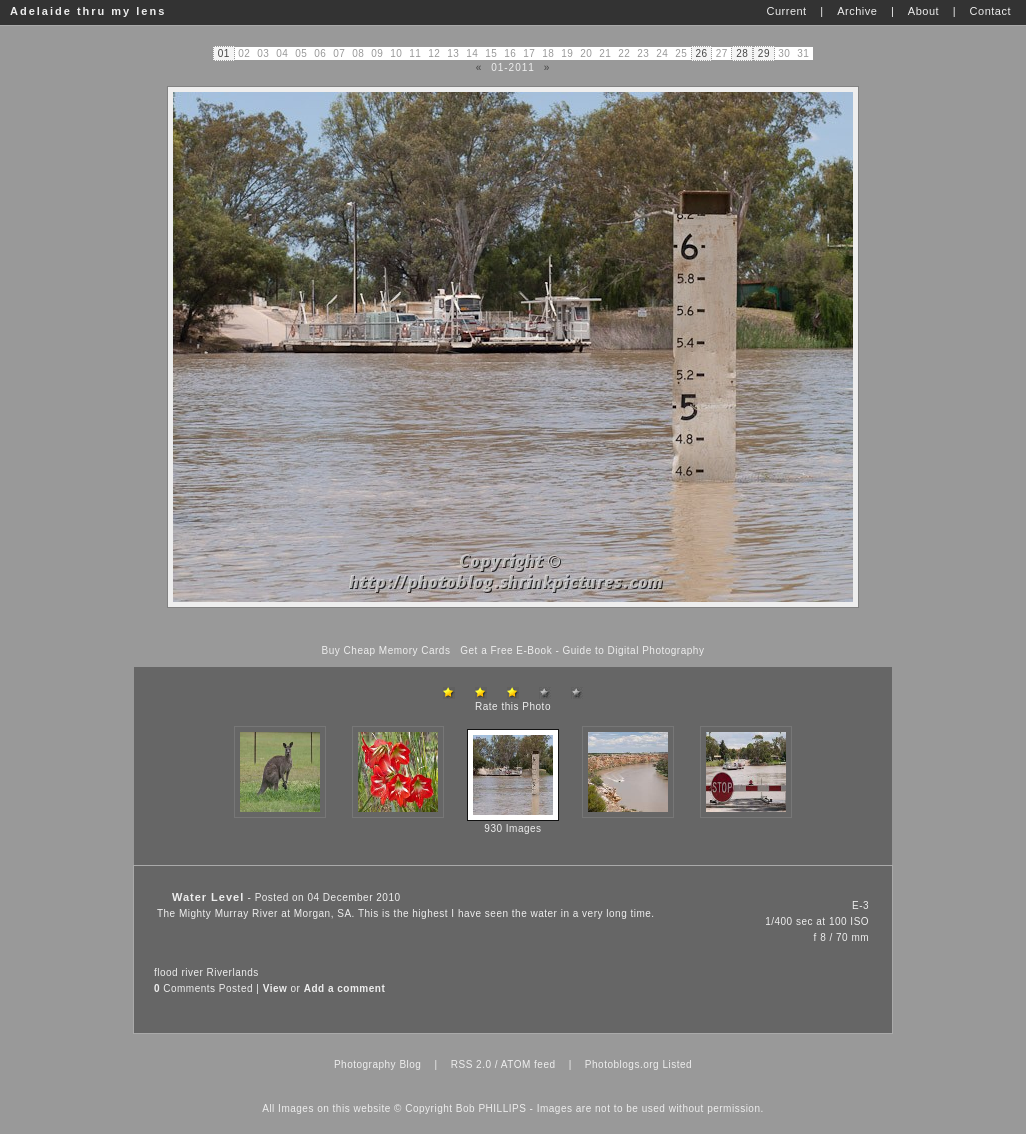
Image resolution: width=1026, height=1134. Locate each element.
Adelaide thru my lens (88, 11)
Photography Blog (378, 1064)
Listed (677, 1064)
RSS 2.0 (471, 1064)
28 (742, 53)
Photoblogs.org (622, 1064)
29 (764, 53)
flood (166, 972)
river (192, 972)
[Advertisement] (513, 626)
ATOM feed (528, 1064)
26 (701, 53)
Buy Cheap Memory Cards (386, 650)
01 (224, 53)
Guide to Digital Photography (634, 650)
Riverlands (233, 972)
